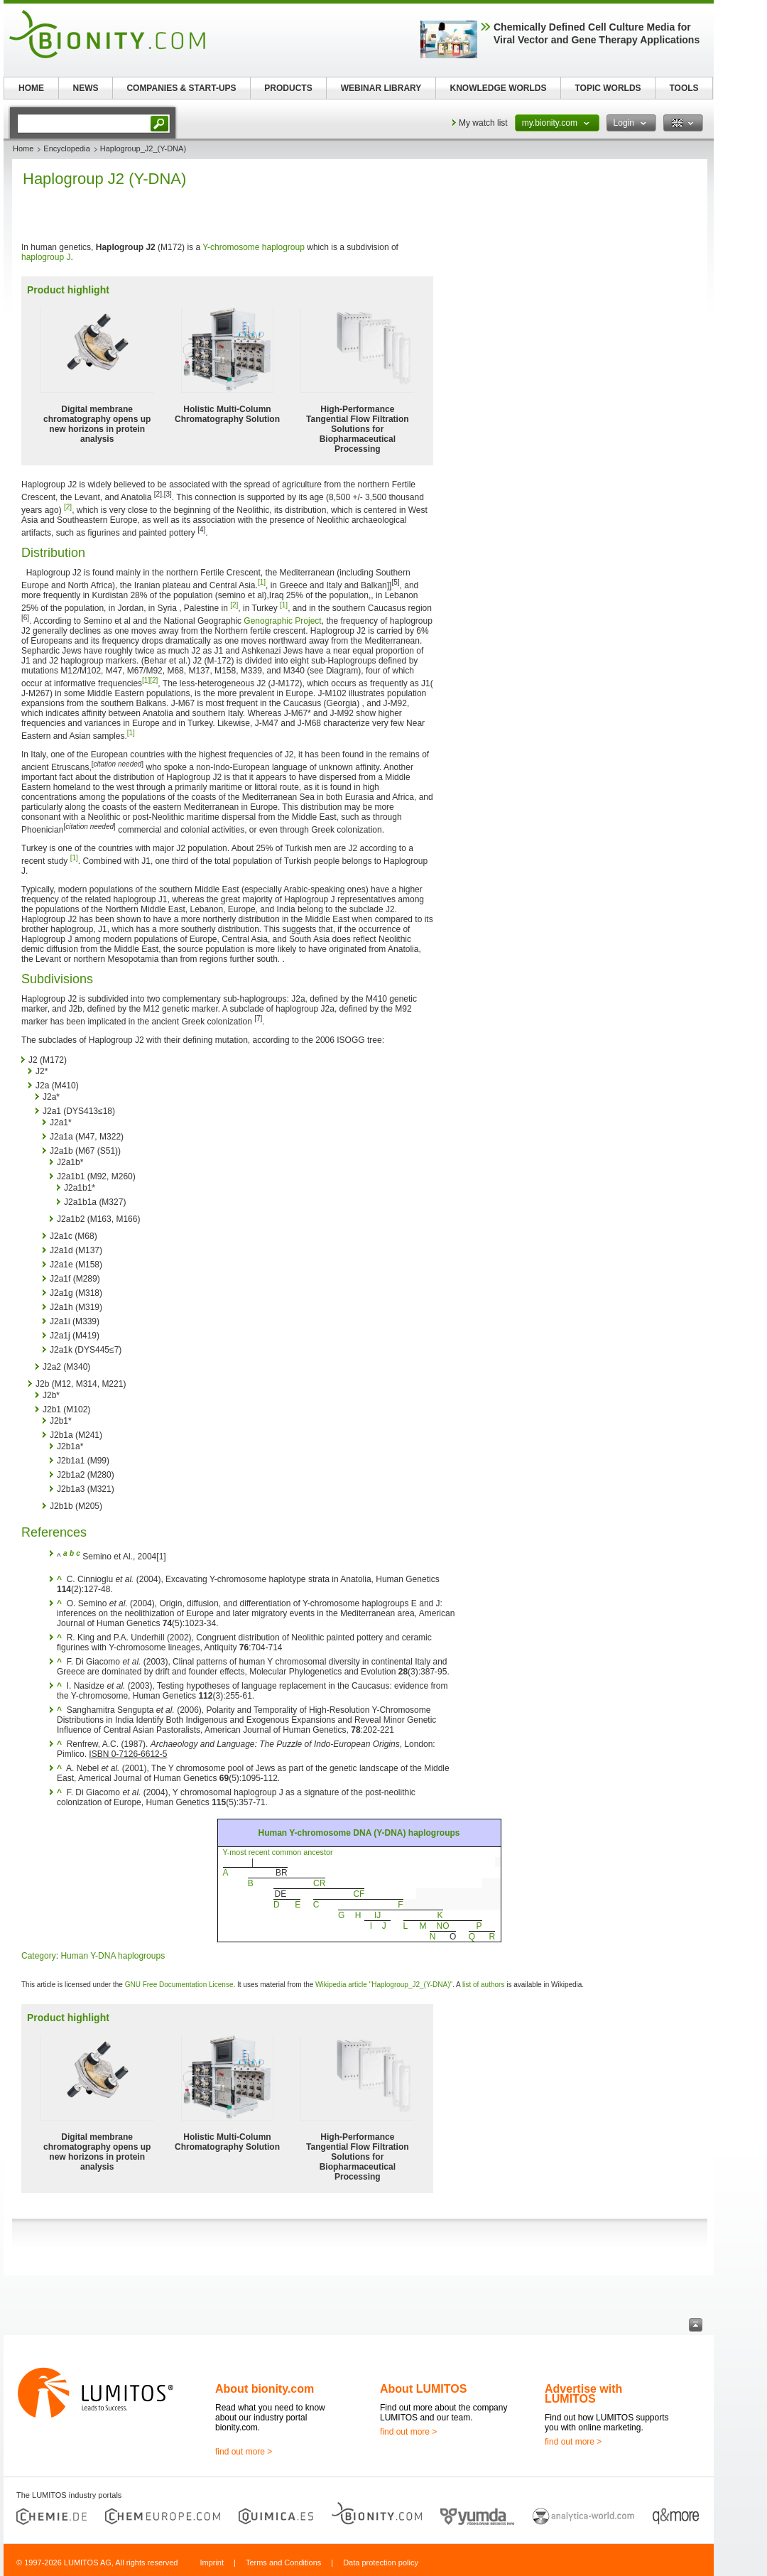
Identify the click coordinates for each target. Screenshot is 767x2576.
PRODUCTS (288, 88)
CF (358, 1894)
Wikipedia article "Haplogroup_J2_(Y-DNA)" (383, 1984)
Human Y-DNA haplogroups (112, 1956)
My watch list (483, 123)
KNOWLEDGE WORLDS (498, 88)
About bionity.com (264, 2389)
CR (319, 1883)
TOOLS (683, 88)
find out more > (243, 2452)
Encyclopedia (66, 148)
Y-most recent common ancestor (278, 1852)
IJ (377, 1915)
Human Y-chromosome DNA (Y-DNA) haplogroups (358, 1833)
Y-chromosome (230, 247)
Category (38, 1956)
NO (443, 1926)
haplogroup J (45, 257)
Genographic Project (282, 621)
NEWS (86, 88)
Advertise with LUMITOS (583, 2394)
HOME (31, 88)
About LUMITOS (423, 2389)
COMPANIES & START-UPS (181, 88)
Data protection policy (380, 2562)
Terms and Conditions (283, 2562)
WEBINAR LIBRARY (381, 88)
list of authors (483, 1984)
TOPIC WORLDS (608, 88)
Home (23, 148)
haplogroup (283, 247)
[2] (68, 507)
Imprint (212, 2562)
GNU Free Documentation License (179, 1984)
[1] (262, 582)
